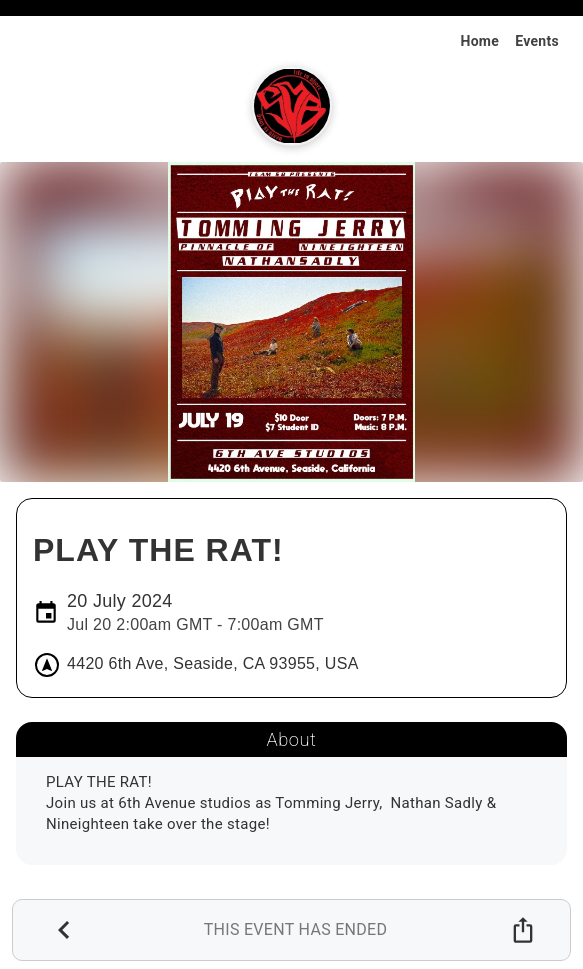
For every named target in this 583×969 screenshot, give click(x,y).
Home (479, 41)
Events (537, 41)
